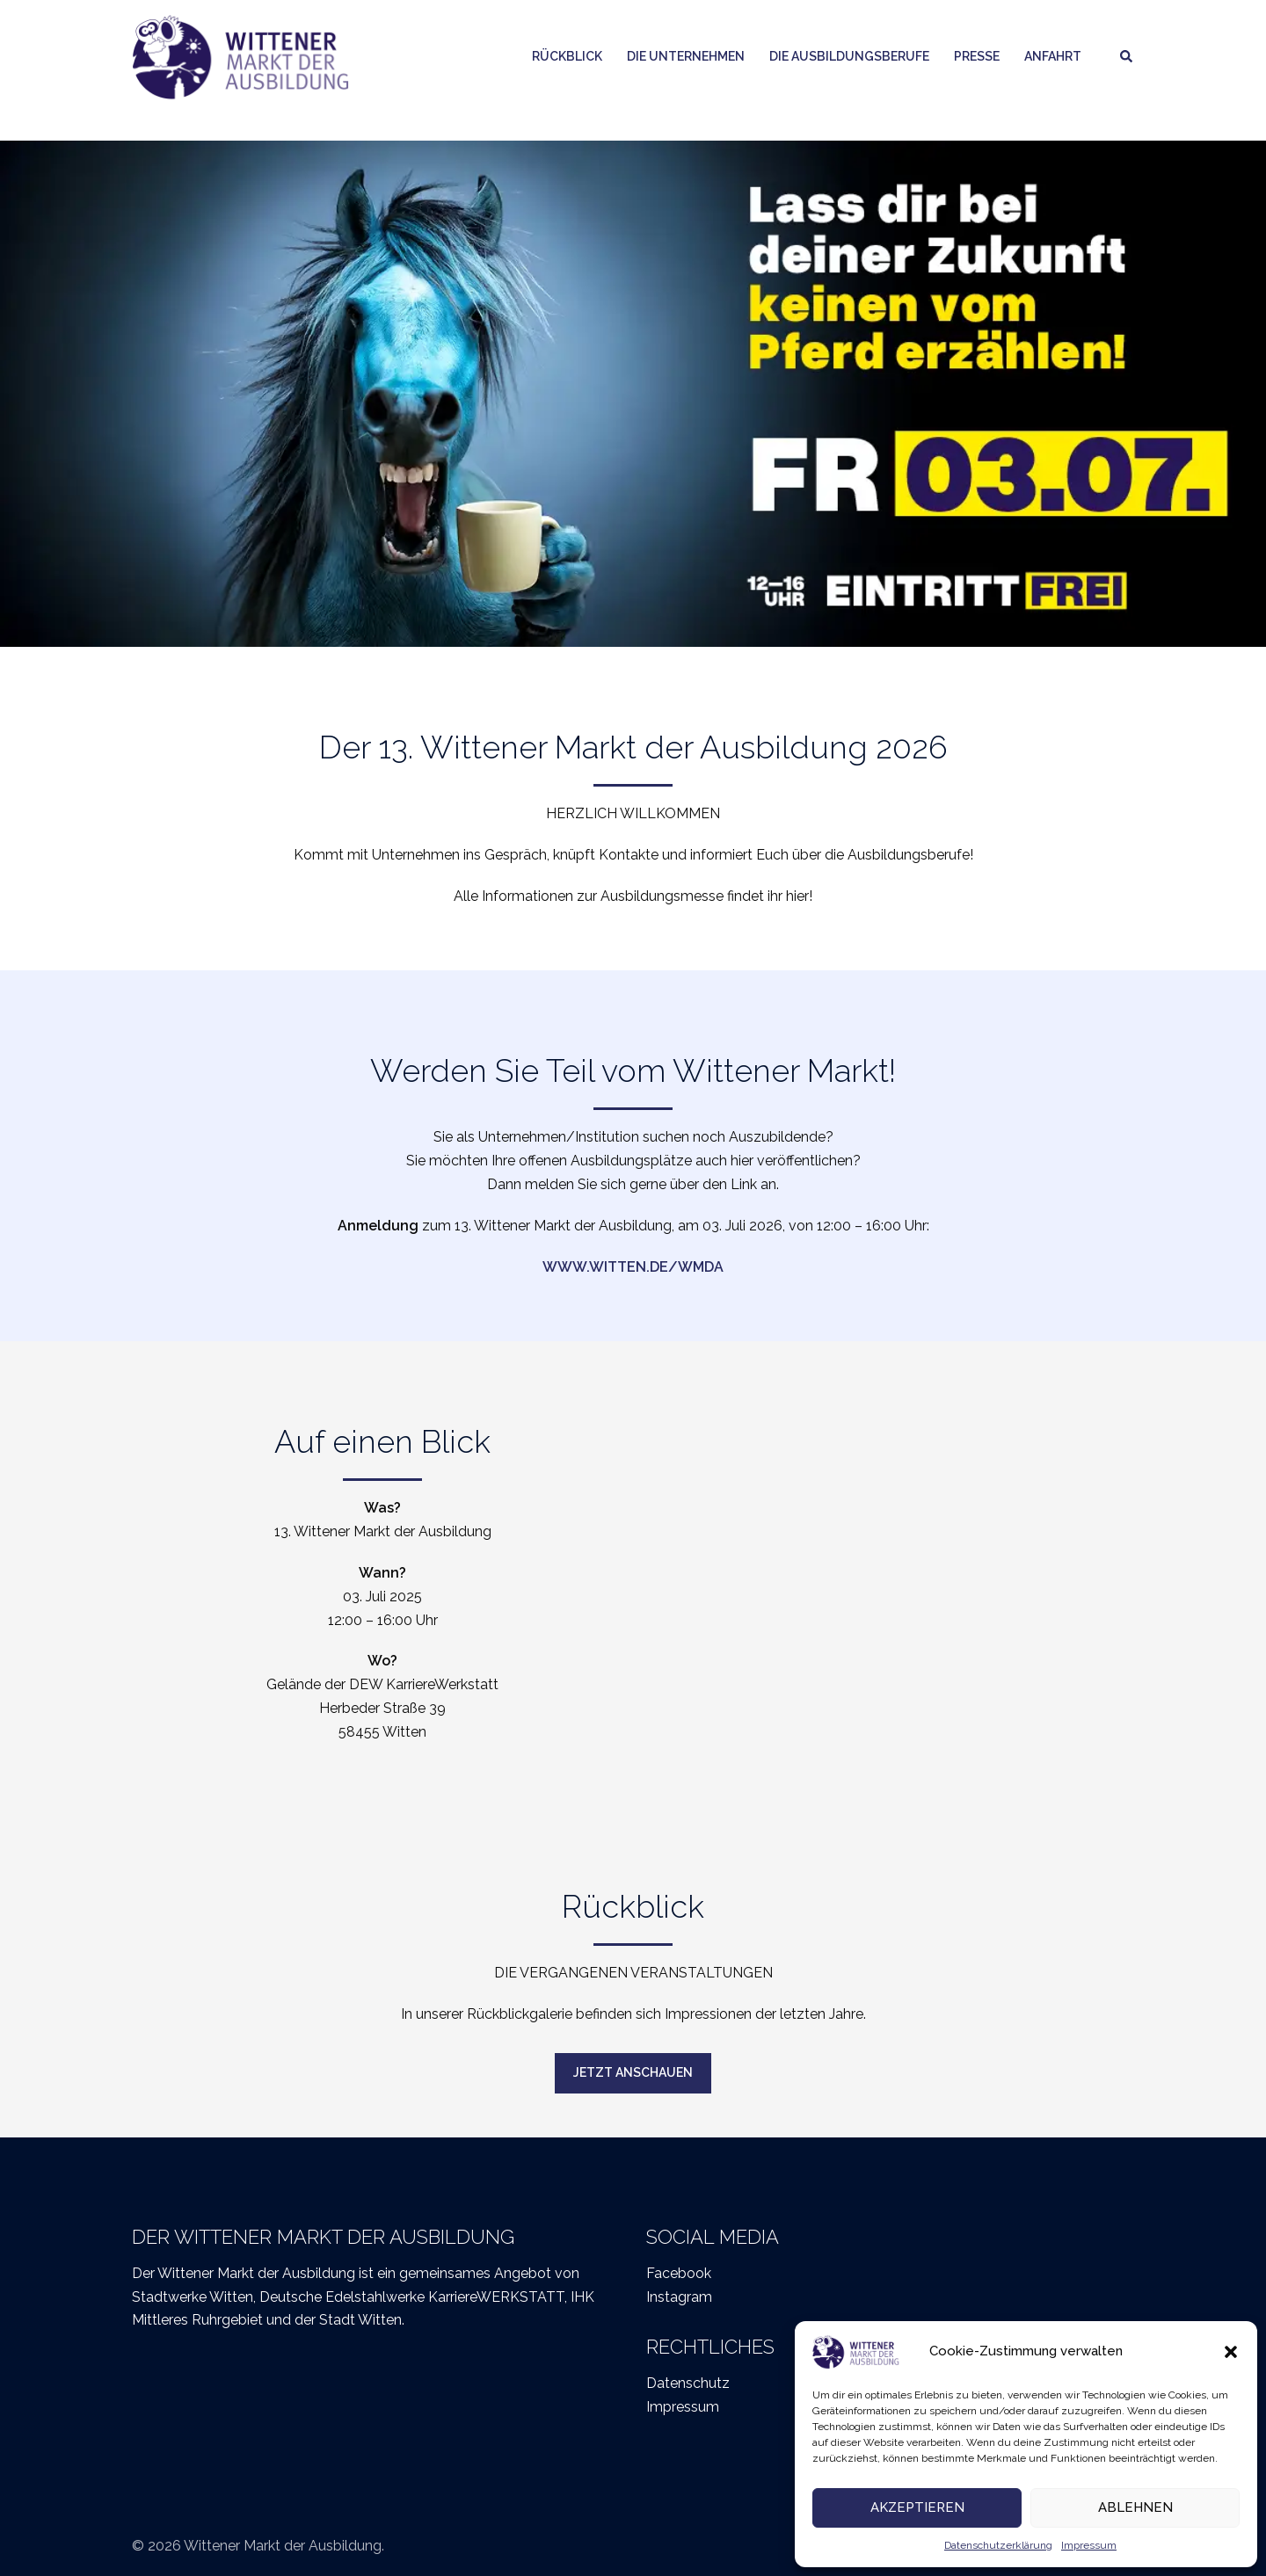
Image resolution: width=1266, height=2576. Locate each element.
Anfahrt (1052, 56)
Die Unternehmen (686, 56)
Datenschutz (688, 2383)
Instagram (679, 2297)
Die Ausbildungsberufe (849, 56)
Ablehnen (1135, 2507)
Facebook (678, 2273)
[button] (1231, 2352)
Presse (977, 56)
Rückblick (567, 56)
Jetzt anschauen (633, 2072)
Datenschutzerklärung (998, 2545)
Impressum (1089, 2545)
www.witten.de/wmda (633, 1267)
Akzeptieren (917, 2507)
